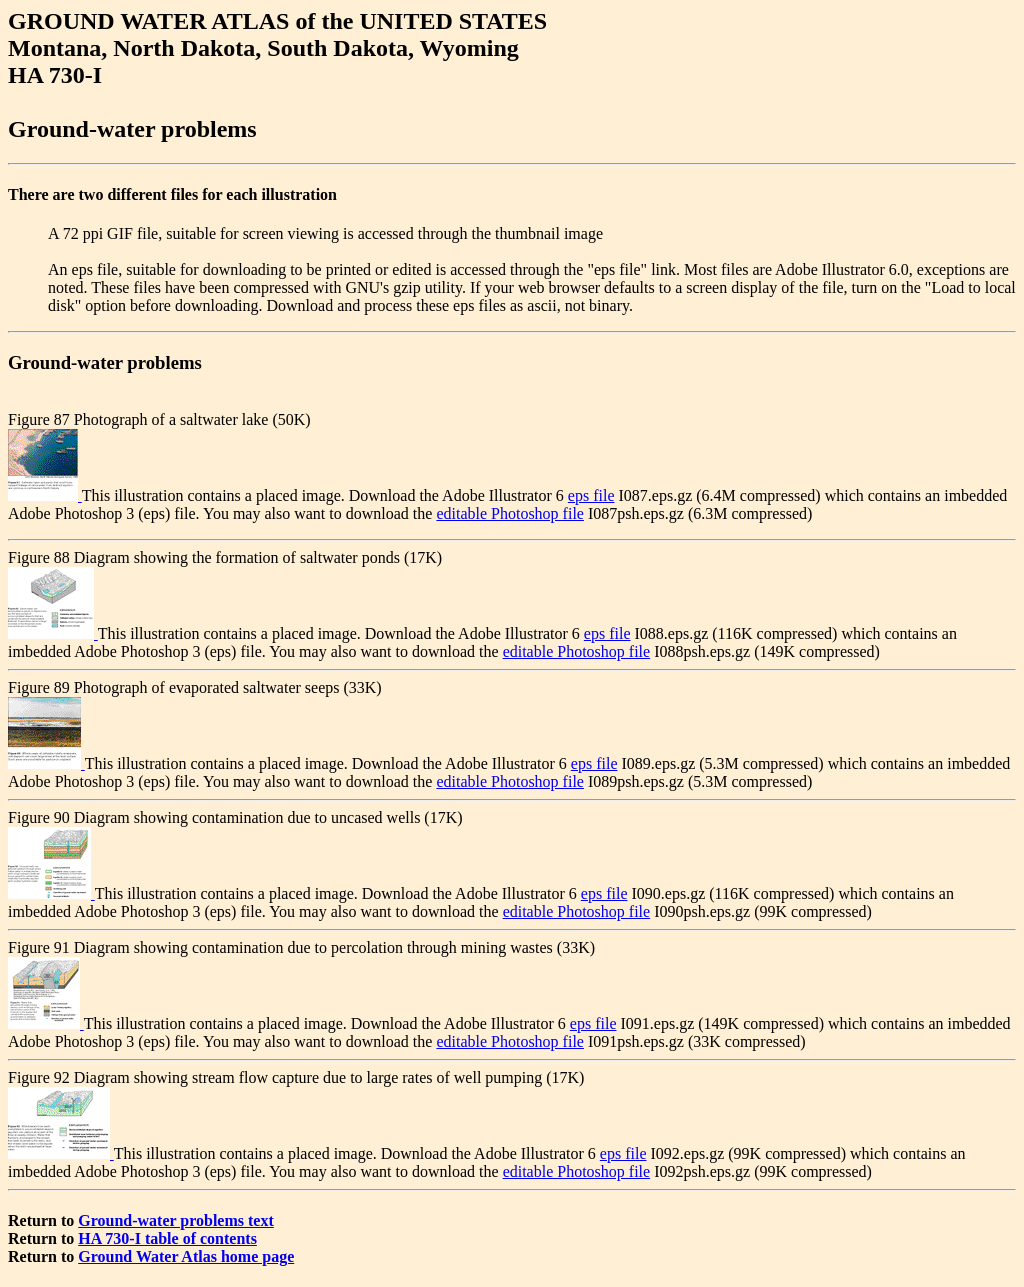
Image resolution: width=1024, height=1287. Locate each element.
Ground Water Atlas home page (186, 1256)
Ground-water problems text (176, 1220)
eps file (591, 495)
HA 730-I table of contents (167, 1238)
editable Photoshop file (510, 513)
